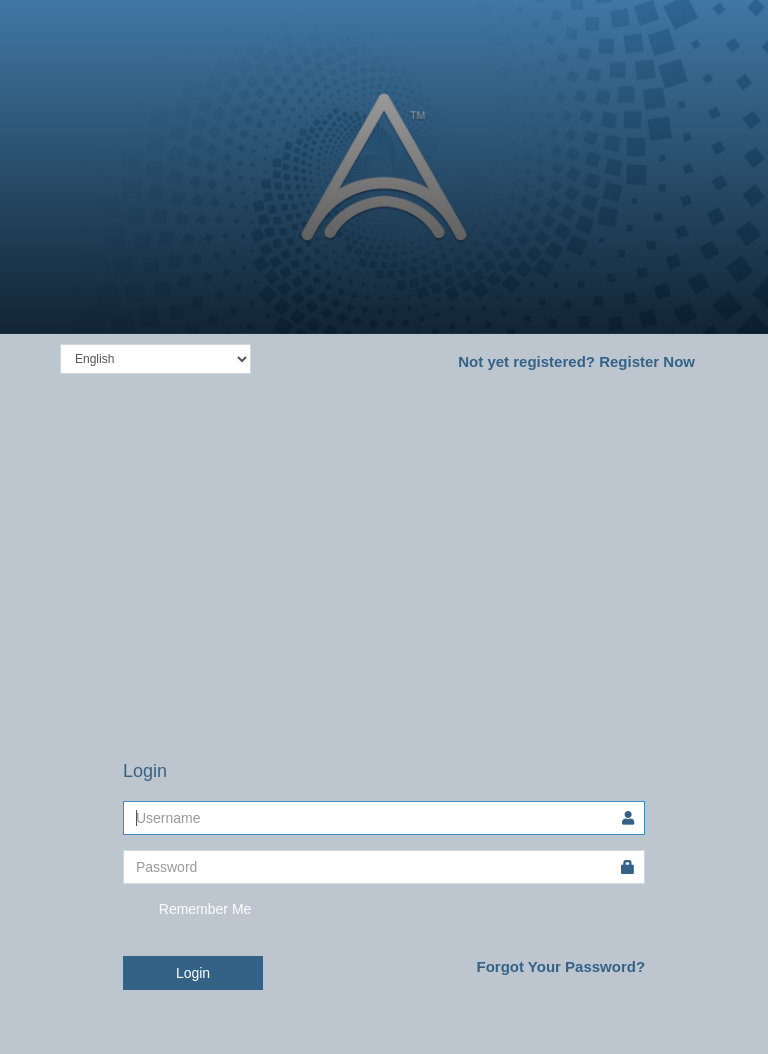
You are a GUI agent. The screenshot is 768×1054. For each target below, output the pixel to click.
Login (193, 973)
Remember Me (187, 910)
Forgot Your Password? (560, 966)
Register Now (576, 361)
